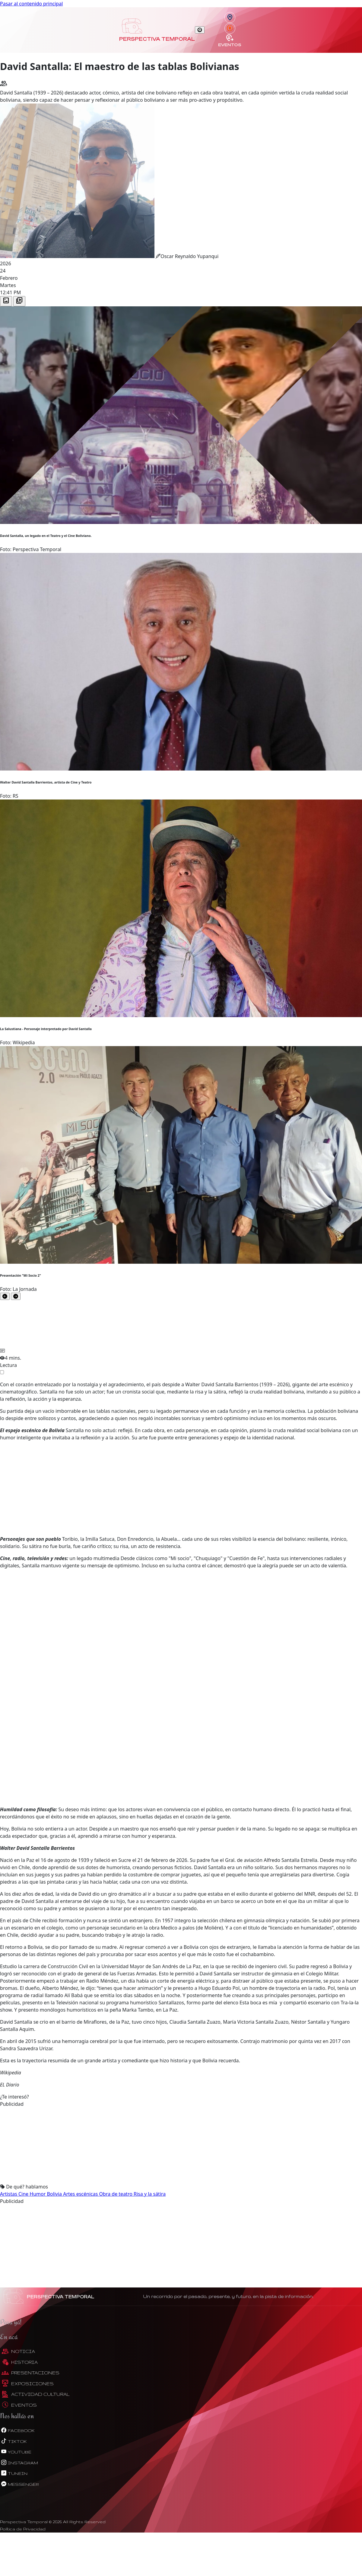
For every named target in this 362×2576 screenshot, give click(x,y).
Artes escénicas (81, 2194)
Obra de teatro (116, 2194)
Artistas (9, 2194)
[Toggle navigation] (200, 30)
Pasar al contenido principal (31, 3)
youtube (15, 2451)
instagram (19, 2462)
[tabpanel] (181, 803)
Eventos (229, 40)
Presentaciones (30, 2373)
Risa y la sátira (150, 2194)
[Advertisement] (181, 1488)
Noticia (18, 2351)
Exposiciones (28, 2384)
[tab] (6, 301)
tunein (13, 2473)
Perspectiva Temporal (157, 39)
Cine (24, 2194)
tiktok (13, 2441)
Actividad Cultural (36, 2394)
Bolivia (55, 2194)
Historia (20, 2362)
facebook (17, 2430)
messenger (19, 2484)
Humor (38, 2194)
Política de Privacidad (23, 2529)
